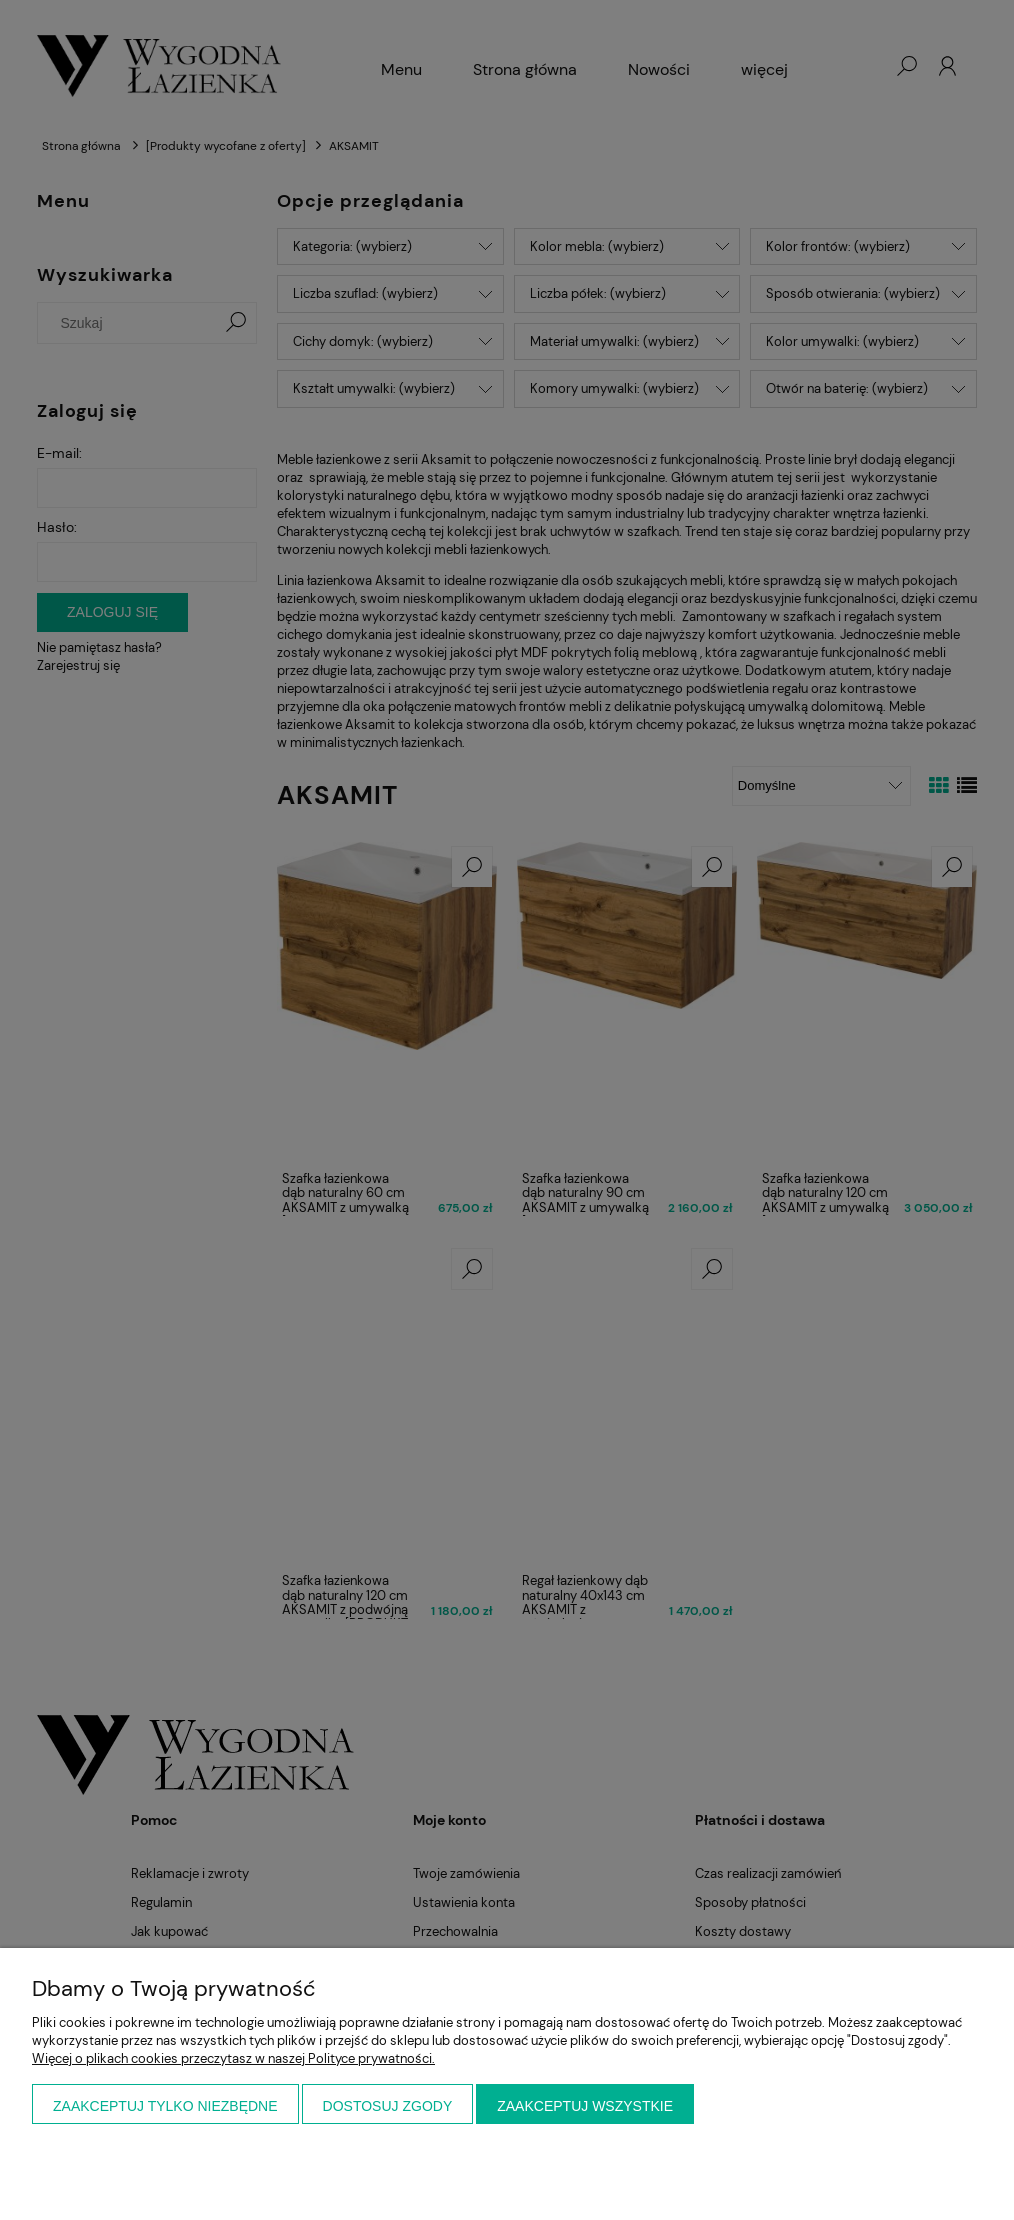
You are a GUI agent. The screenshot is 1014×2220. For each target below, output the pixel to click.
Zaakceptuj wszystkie (585, 2106)
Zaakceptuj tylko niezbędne (165, 2106)
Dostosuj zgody (388, 2106)
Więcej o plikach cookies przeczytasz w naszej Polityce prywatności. (233, 2058)
